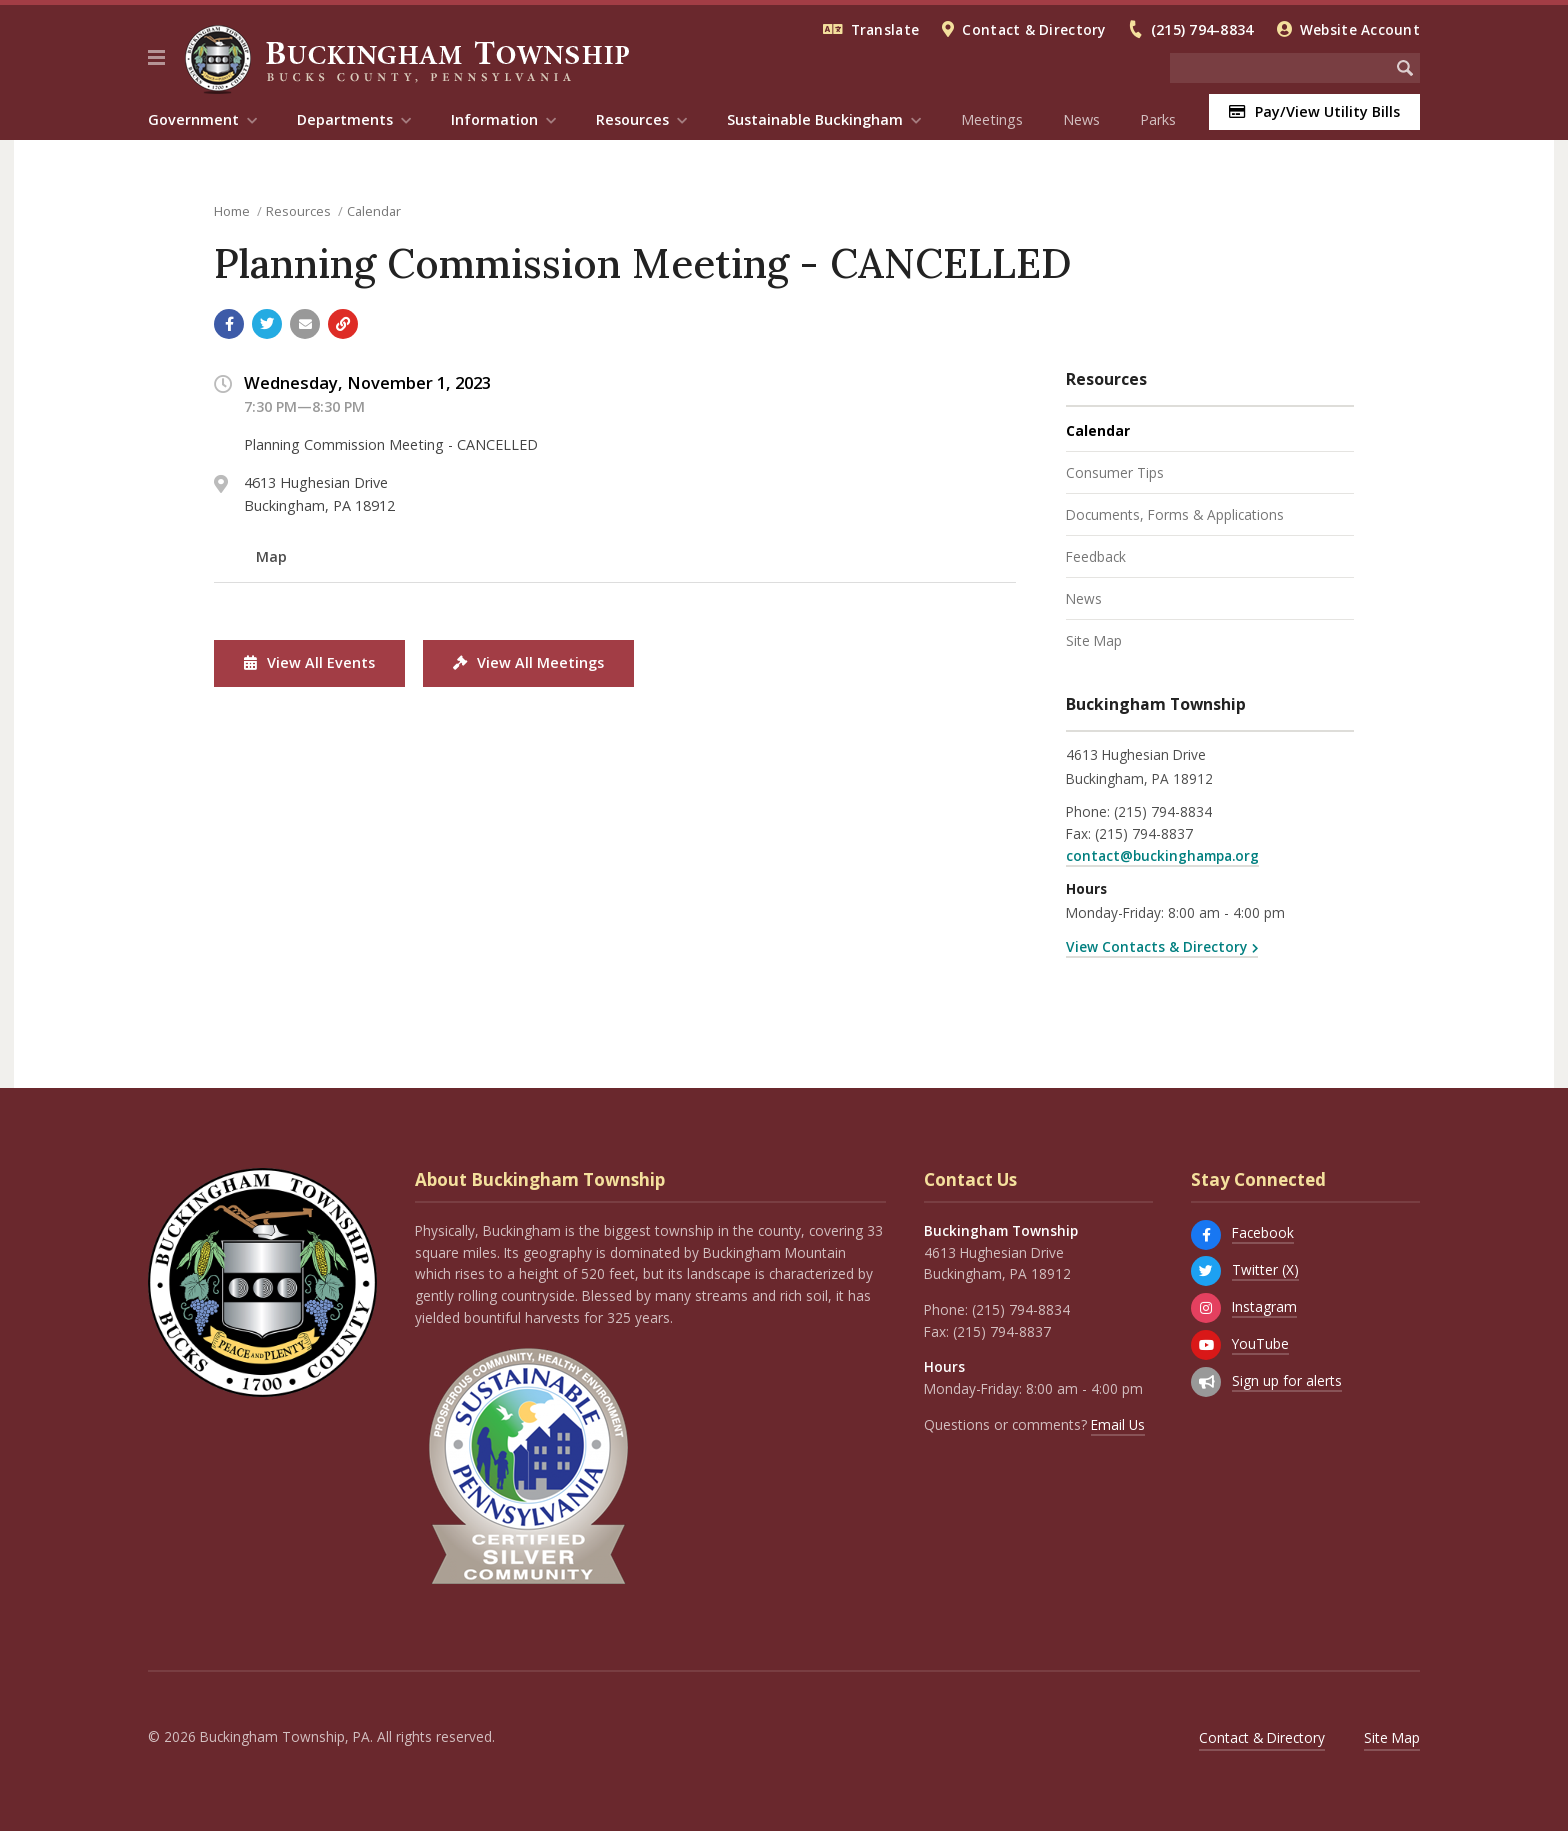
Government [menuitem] (193, 119)
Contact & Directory (1033, 29)
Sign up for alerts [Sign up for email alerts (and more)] (1287, 1380)
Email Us (1118, 1424)
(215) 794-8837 (1144, 833)
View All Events (309, 662)
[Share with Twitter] (267, 324)
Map (271, 556)
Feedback (1096, 556)
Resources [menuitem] (632, 119)
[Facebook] (1206, 1235)
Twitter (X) (1265, 1269)
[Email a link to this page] (305, 324)
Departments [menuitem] (345, 119)
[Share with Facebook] (229, 324)
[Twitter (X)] (1206, 1271)
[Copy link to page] (343, 324)
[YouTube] (1206, 1345)
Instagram (1264, 1306)
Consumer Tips (1115, 472)
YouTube (1260, 1343)
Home (232, 211)
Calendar (374, 211)
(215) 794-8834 (1202, 29)
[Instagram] (1206, 1308)
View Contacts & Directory (1156, 946)
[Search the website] (1280, 68)
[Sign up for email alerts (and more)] (1206, 1382)
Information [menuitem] (494, 119)
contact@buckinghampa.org (1162, 855)
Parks (1158, 119)
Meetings (992, 119)
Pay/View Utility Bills (1314, 111)
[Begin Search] (1405, 68)
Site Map (1094, 640)
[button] (156, 58)
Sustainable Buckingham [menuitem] (815, 119)
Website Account (1360, 29)
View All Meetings (528, 662)
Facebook (1263, 1232)
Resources (298, 211)
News (1081, 119)
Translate (885, 29)
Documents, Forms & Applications (1175, 514)
